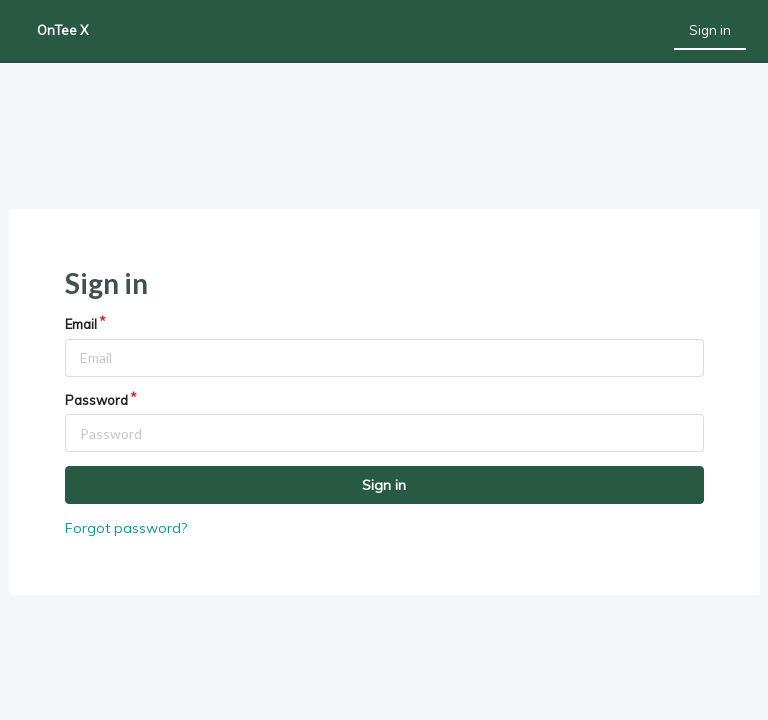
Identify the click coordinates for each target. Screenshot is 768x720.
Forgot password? (126, 528)
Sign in (710, 30)
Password (96, 400)
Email (81, 324)
